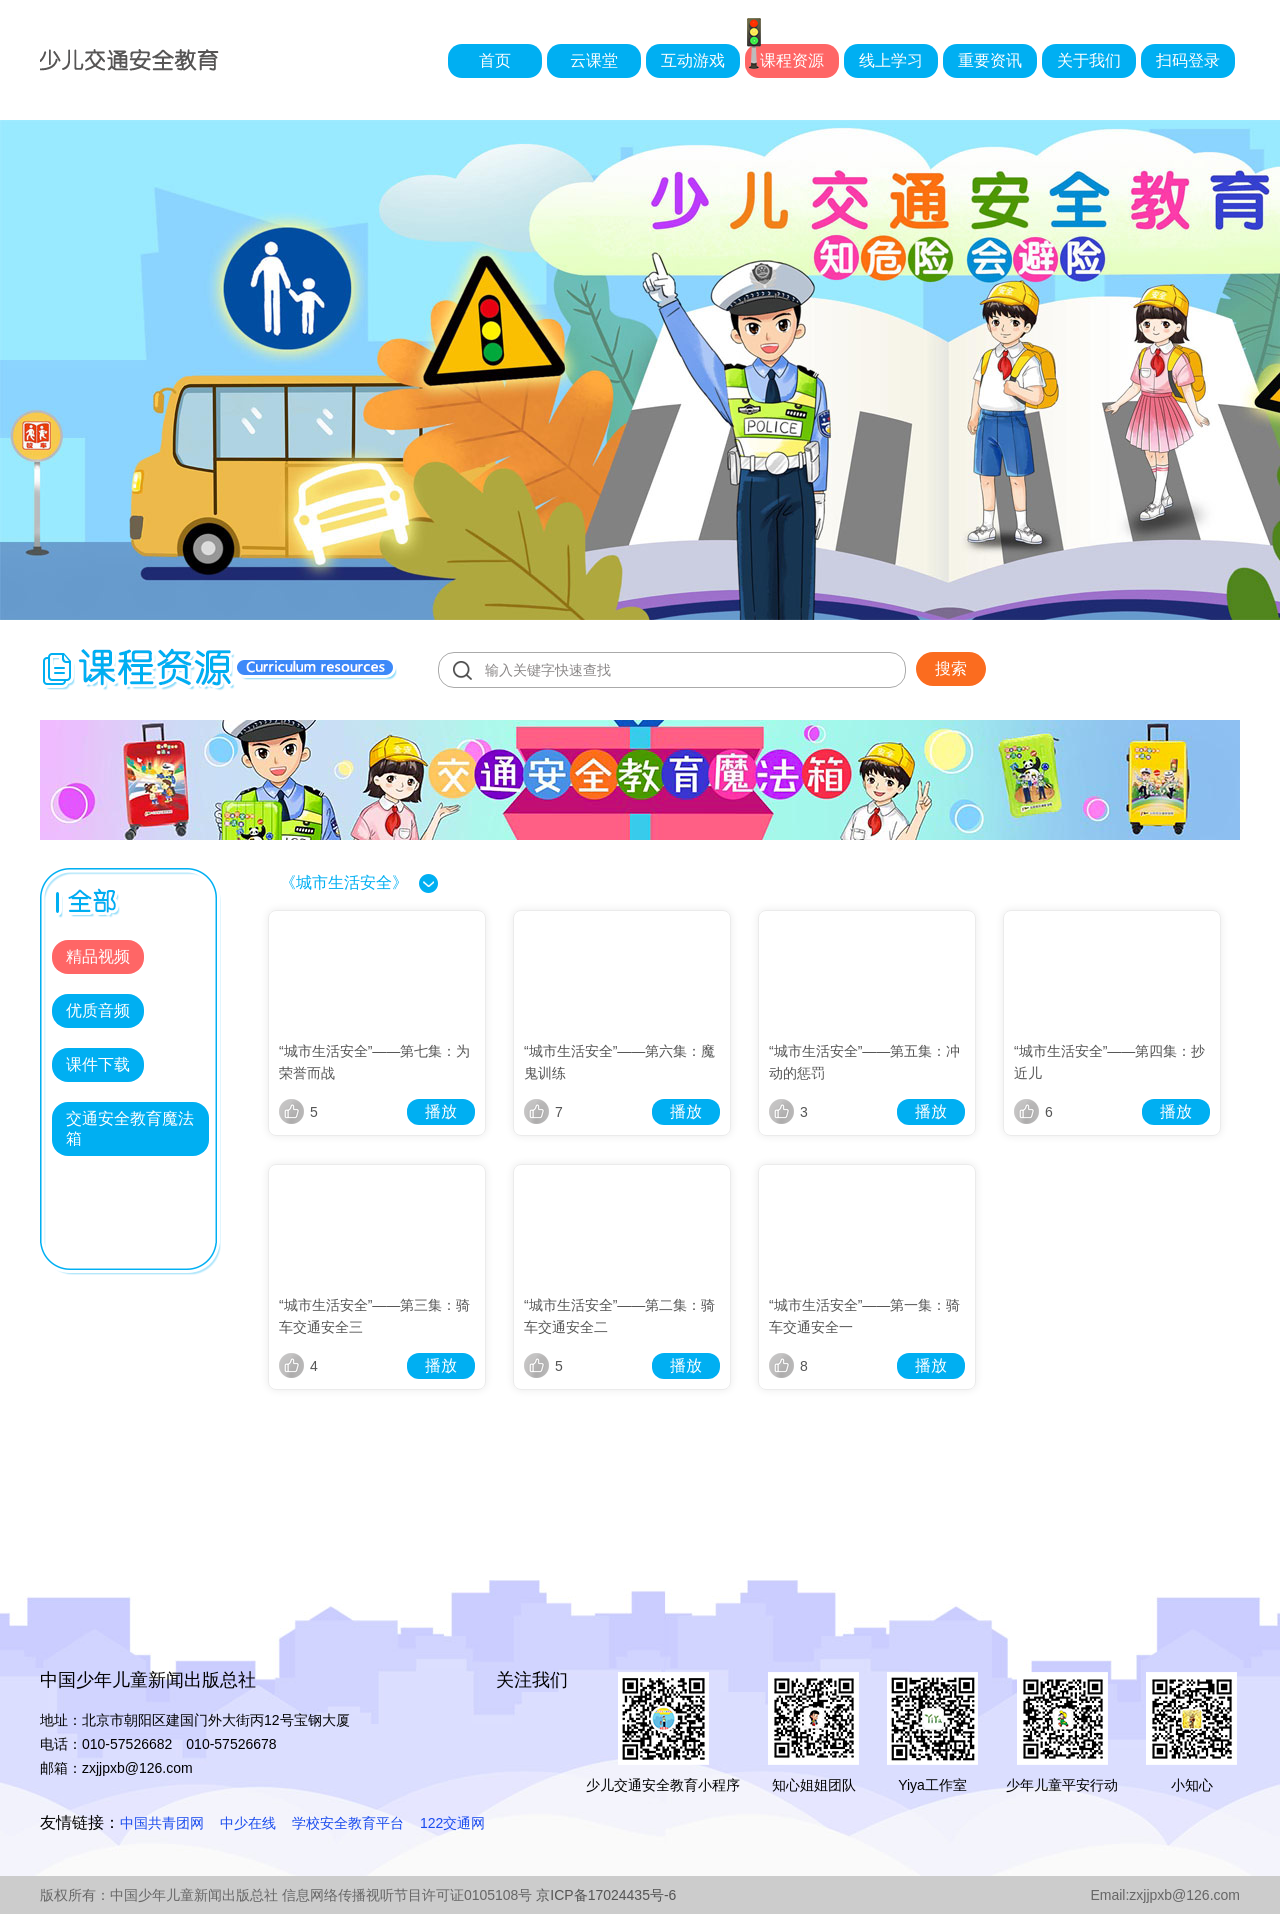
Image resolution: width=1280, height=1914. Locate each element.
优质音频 (98, 1010)
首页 (495, 60)
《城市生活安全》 (344, 882)
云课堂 (594, 60)
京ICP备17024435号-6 (606, 1895)
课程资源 (792, 60)
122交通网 (452, 1823)
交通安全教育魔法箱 (130, 1128)
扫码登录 (1188, 60)
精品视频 (98, 956)
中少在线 (248, 1823)
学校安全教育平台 (348, 1823)
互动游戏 (693, 60)
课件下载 (98, 1064)
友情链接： (80, 1822)
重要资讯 (990, 60)
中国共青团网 (162, 1823)
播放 (441, 1111)
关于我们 (1089, 60)
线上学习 (891, 60)
